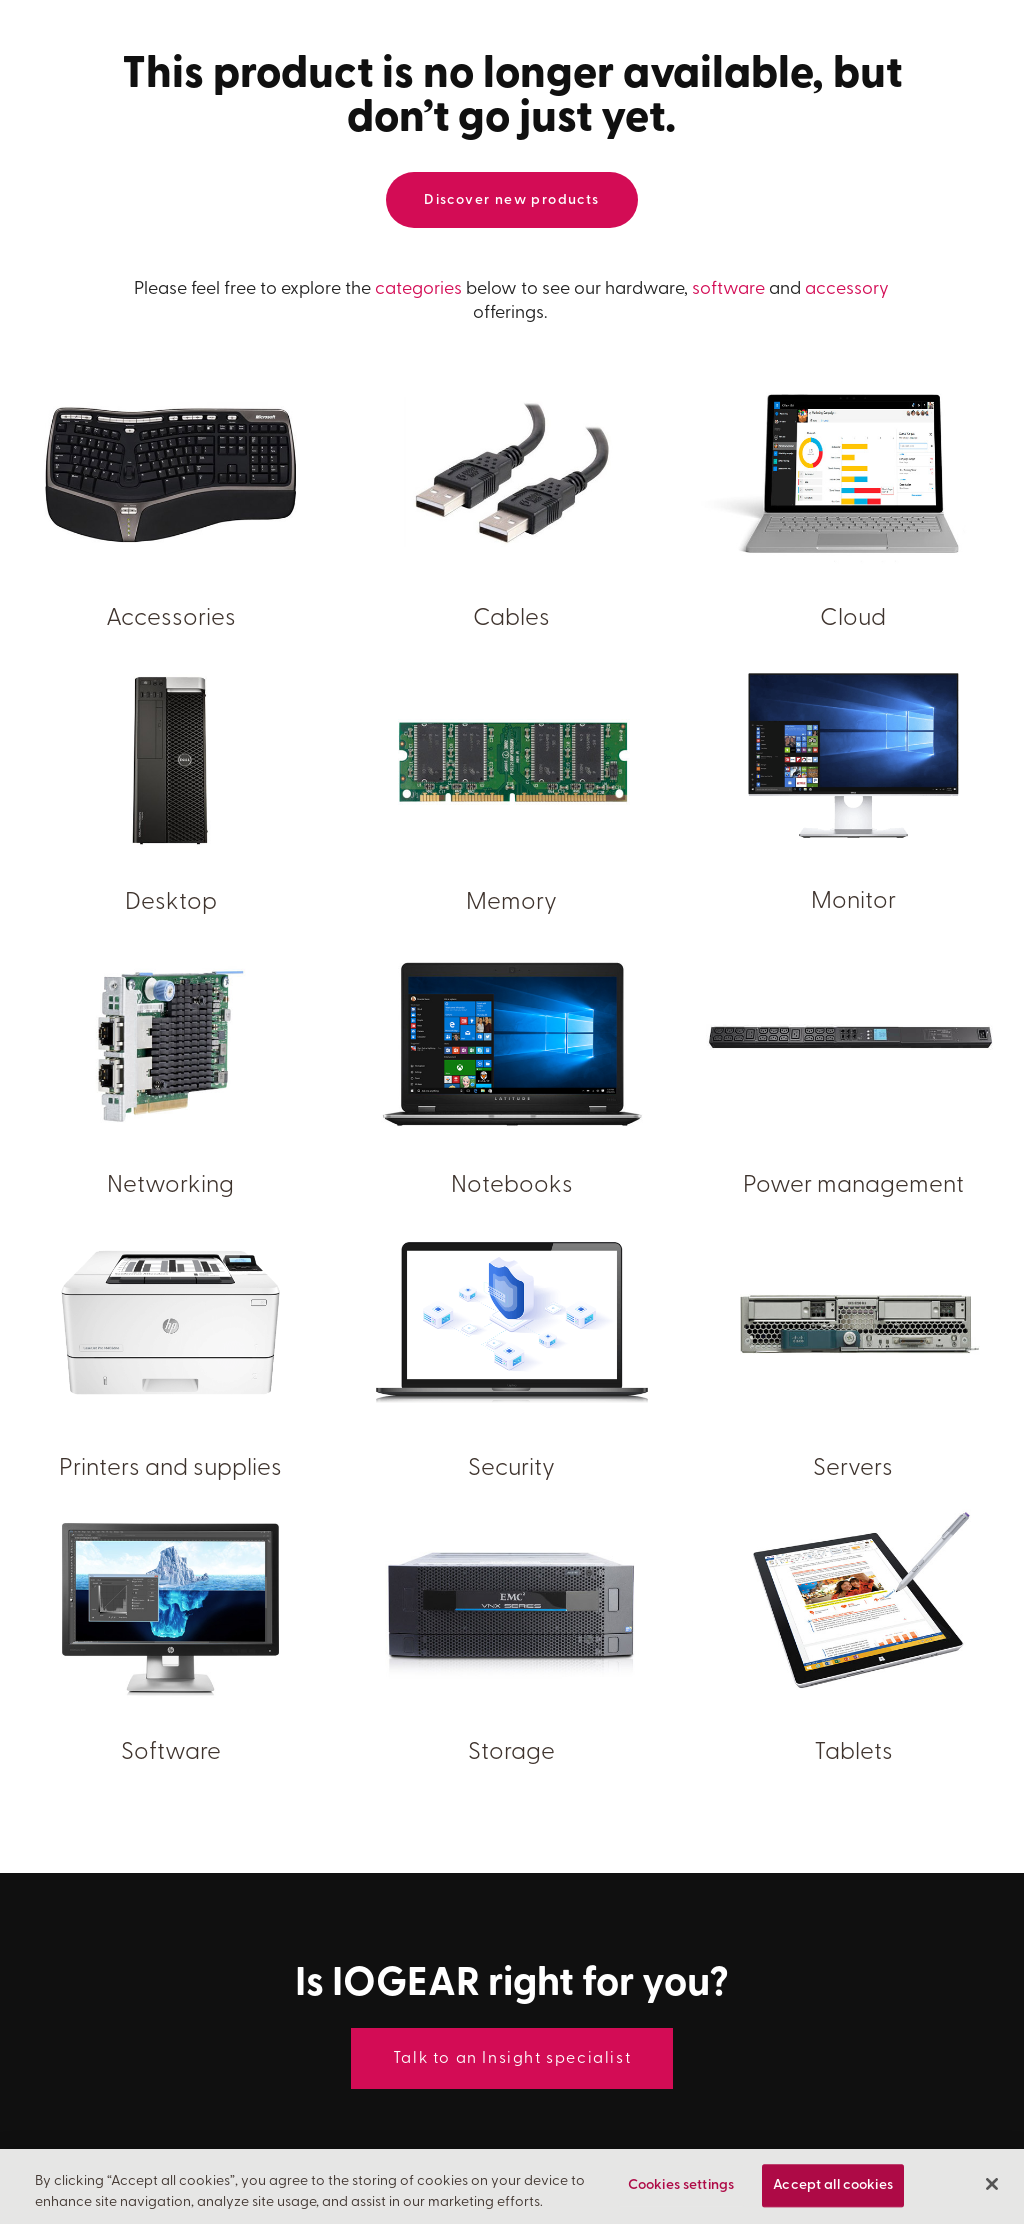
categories (418, 289)
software (728, 289)
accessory (847, 289)
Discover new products (511, 200)
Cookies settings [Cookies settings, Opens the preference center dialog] (681, 2187)
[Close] (992, 2187)
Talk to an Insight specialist (512, 2059)
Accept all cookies (833, 2187)
